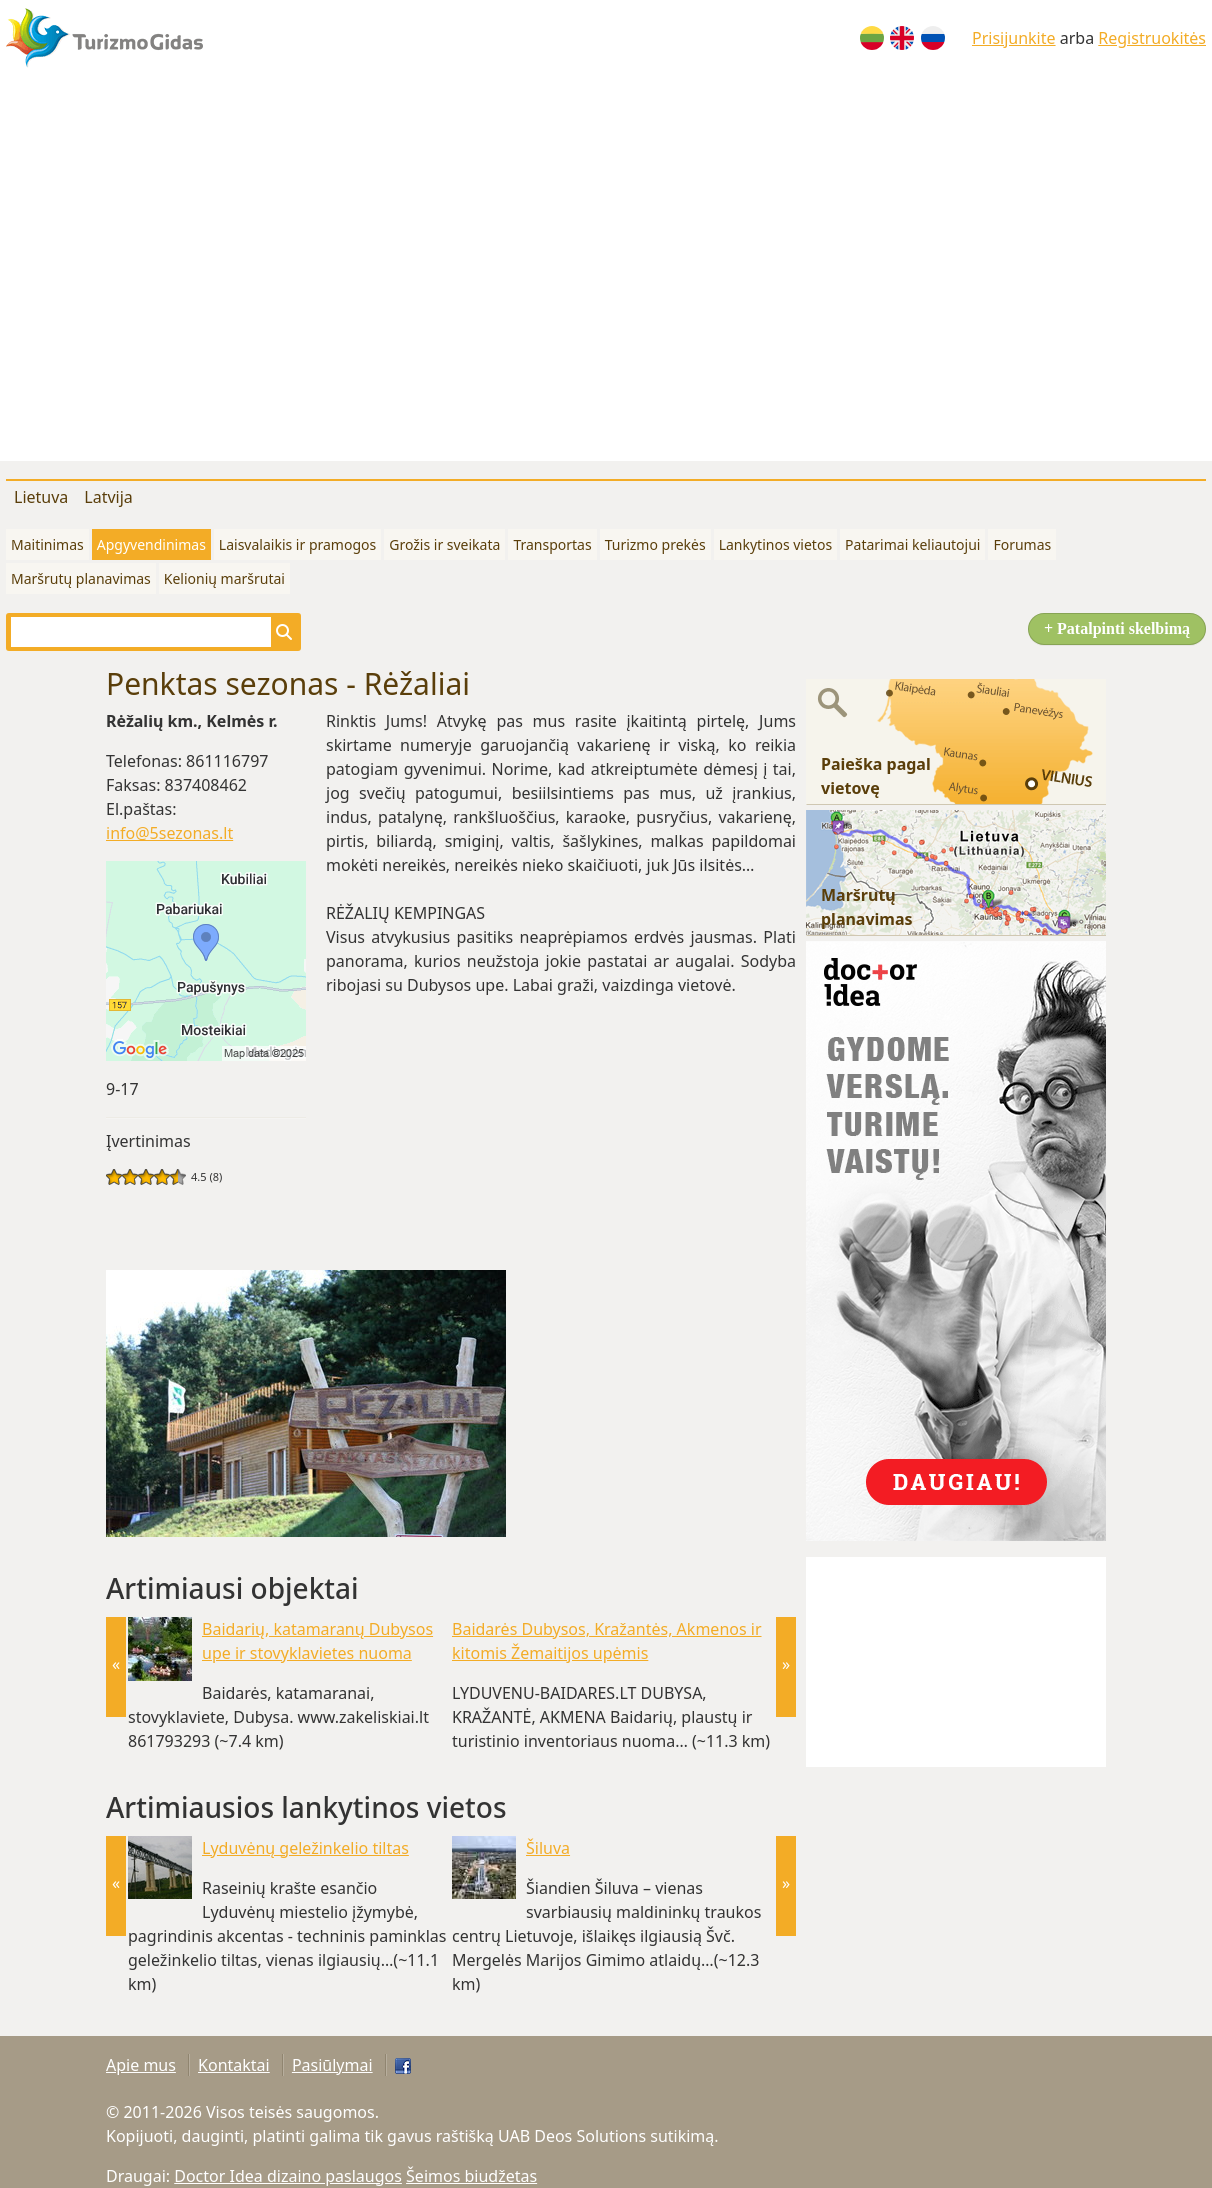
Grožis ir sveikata (444, 544)
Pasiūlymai (332, 2065)
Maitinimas (47, 544)
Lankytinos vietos (775, 544)
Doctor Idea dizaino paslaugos (288, 2176)
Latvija (108, 497)
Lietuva (41, 497)
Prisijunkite (1014, 38)
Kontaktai (234, 2065)
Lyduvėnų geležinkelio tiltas (305, 1848)
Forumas (1022, 544)
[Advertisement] (187, 273)
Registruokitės (1152, 38)
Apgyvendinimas (151, 544)
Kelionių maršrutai (224, 578)
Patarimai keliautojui (912, 544)
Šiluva (548, 1848)
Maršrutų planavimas (81, 578)
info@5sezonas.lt (169, 833)
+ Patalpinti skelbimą (1117, 628)
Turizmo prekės (655, 544)
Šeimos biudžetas (471, 2176)
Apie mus (141, 2065)
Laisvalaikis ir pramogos (297, 544)
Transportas (552, 544)
